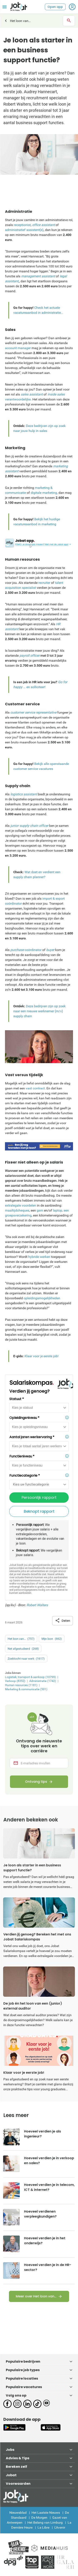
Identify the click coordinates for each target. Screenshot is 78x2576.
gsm (40, 1210)
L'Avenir (59, 2527)
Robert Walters (37, 1605)
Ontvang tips (36, 1781)
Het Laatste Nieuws (46, 2513)
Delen (62, 1620)
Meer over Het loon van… (36, 2296)
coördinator (25, 950)
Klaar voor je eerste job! (41, 1356)
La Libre (43, 2527)
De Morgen (39, 2518)
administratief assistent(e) (24, 230)
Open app (55, 7)
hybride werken (39, 1257)
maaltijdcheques (17, 1210)
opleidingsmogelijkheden (42, 1298)
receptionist (22, 225)
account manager (18, 348)
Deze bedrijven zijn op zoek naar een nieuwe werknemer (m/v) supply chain (39, 1011)
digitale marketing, (44, 493)
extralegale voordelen (20, 1205)
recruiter (44, 583)
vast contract (35, 1088)
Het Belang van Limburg (45, 2522)
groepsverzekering (18, 1215)
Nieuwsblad (18, 2513)
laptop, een (61, 1210)
